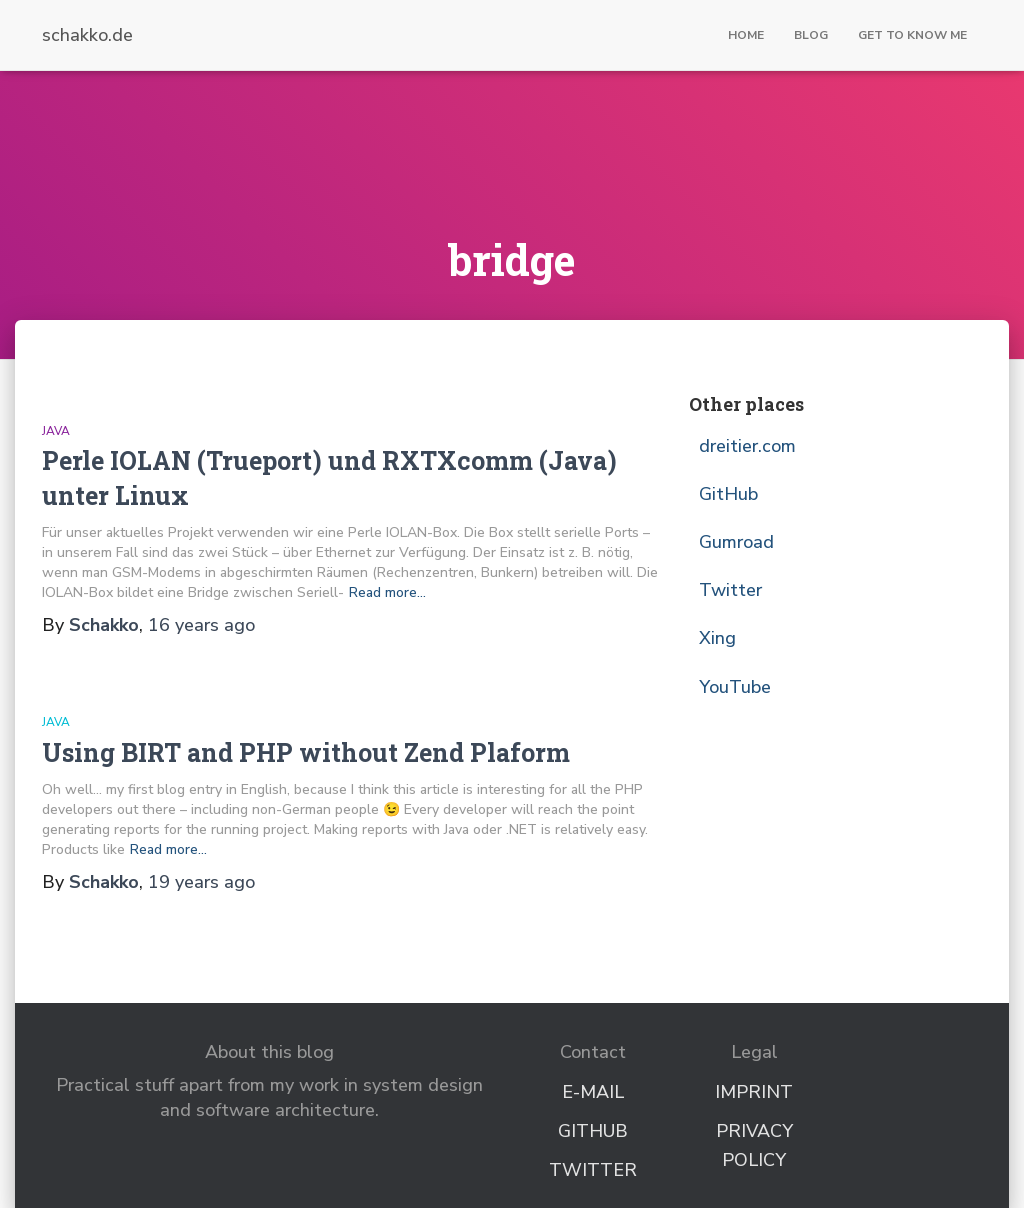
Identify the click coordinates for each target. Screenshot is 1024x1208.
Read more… (387, 592)
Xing (717, 638)
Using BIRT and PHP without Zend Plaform (306, 752)
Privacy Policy (754, 1145)
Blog (811, 35)
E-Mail (593, 1092)
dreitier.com (747, 446)
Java (56, 431)
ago (201, 625)
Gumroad (736, 542)
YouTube (735, 687)
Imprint (754, 1092)
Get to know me (912, 35)
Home (746, 35)
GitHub (728, 494)
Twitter (730, 590)
